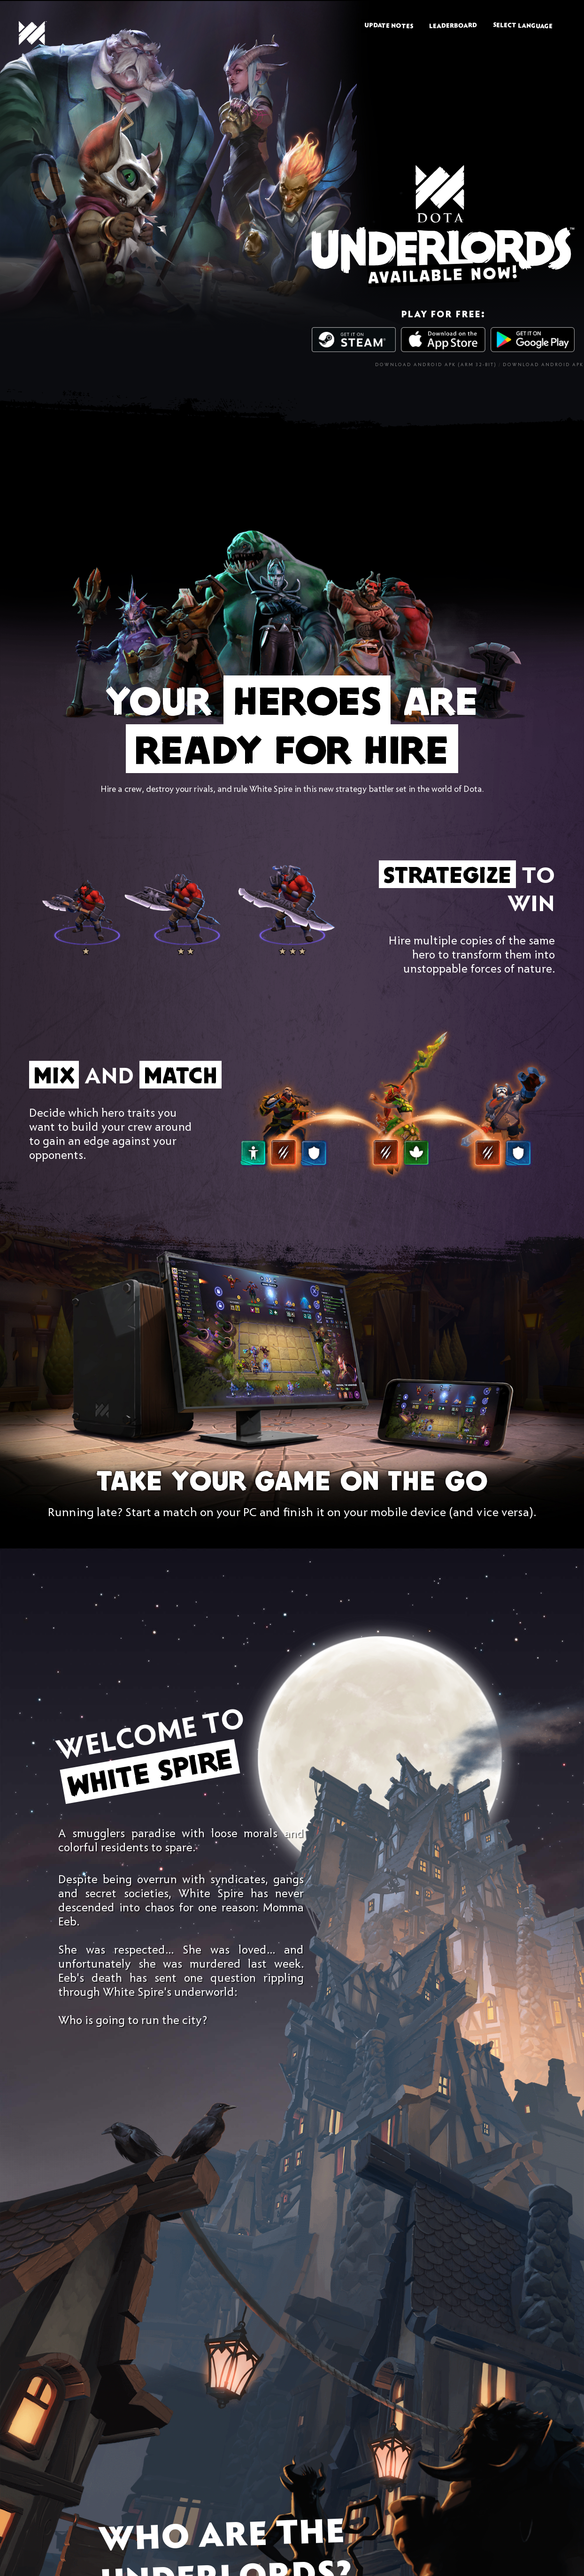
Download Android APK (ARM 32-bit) (436, 365)
